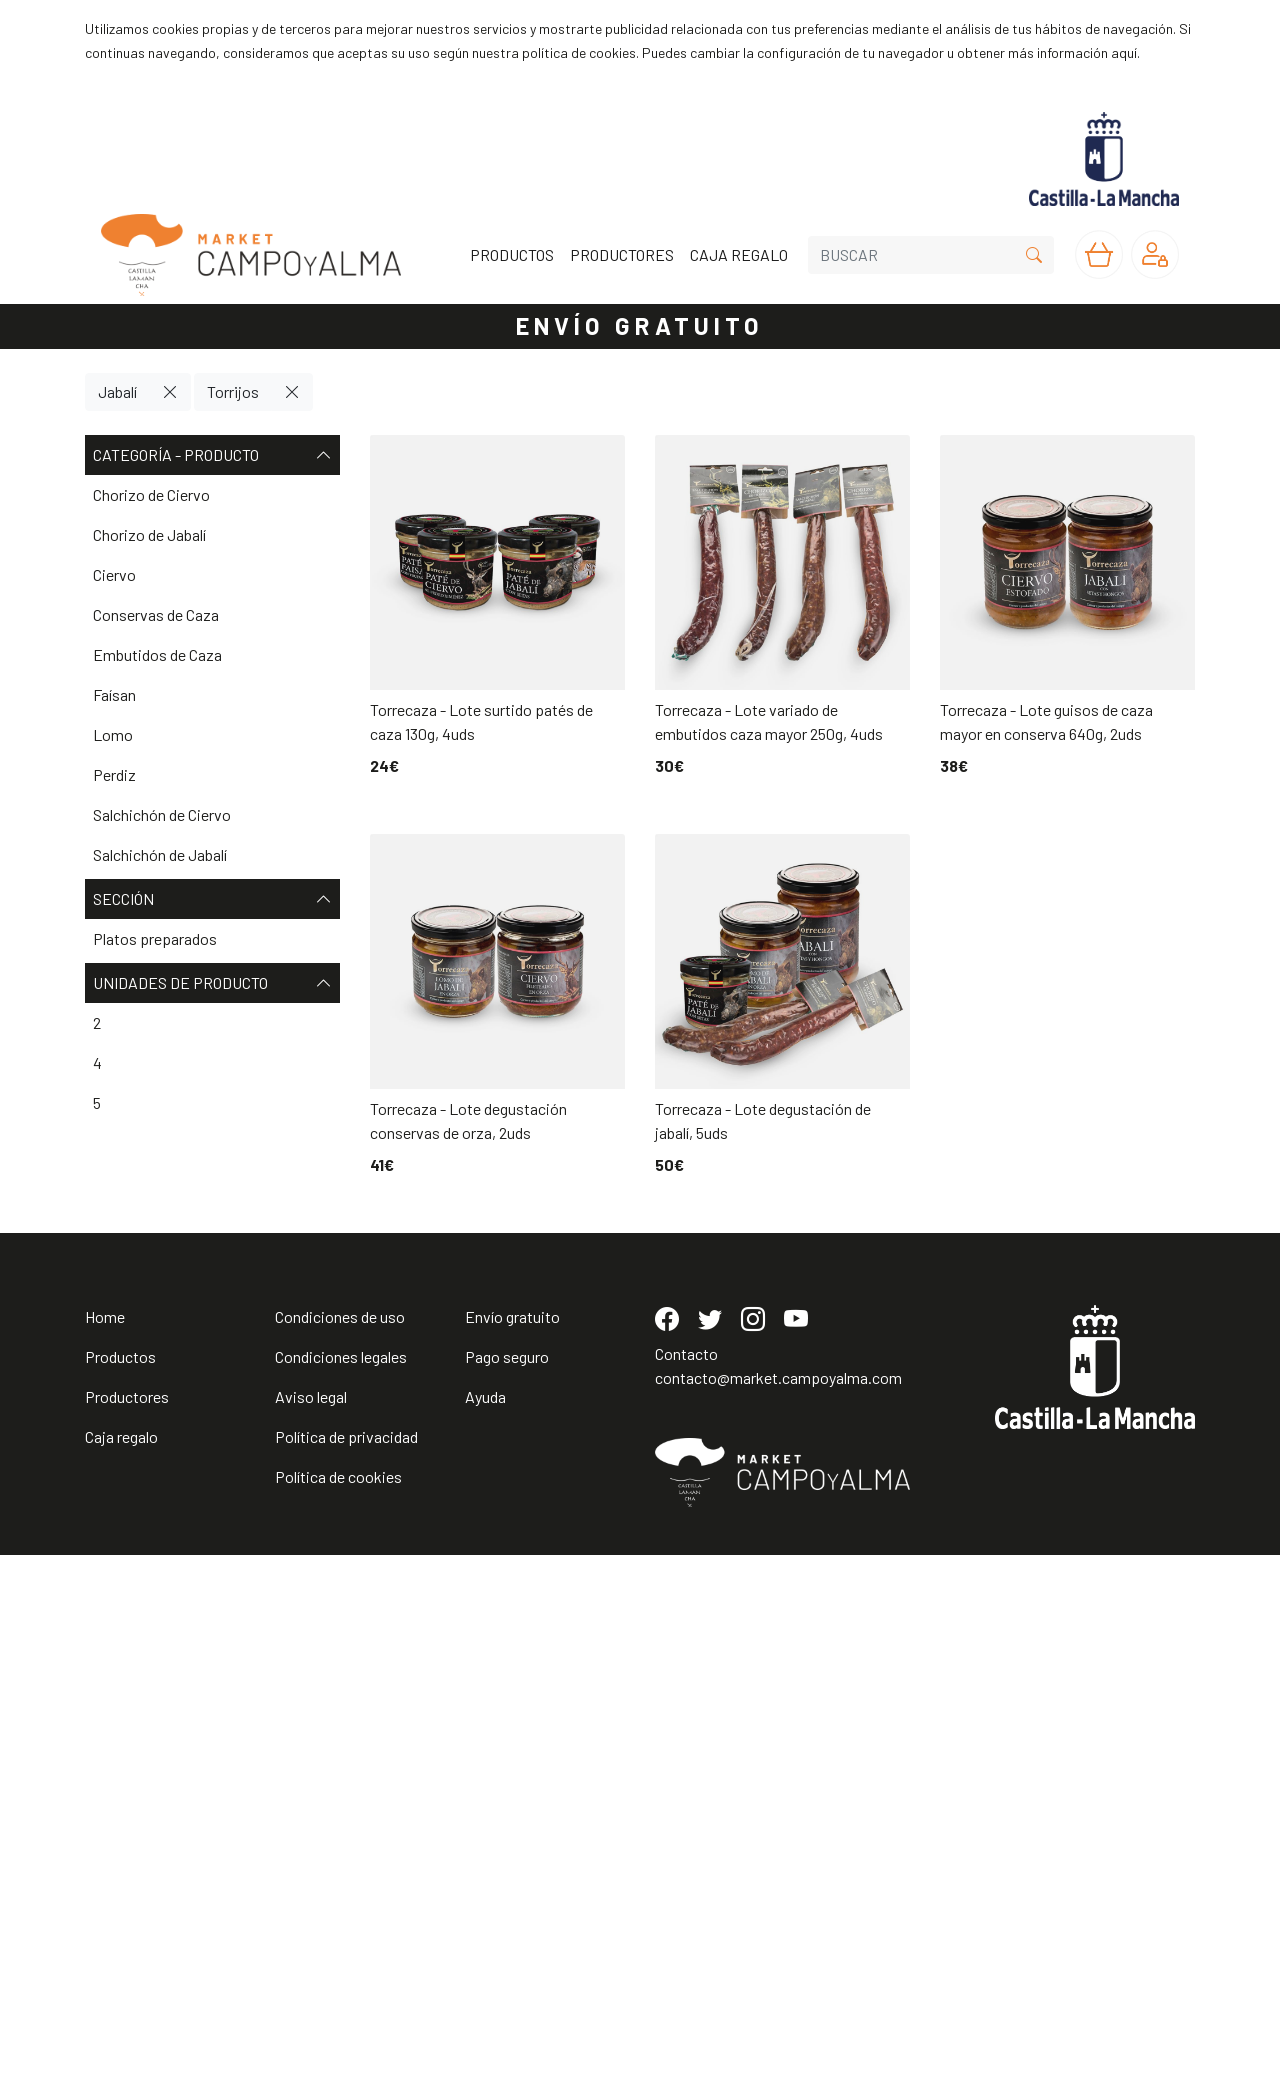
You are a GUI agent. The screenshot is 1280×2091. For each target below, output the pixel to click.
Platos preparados (155, 938)
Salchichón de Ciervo (162, 814)
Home (105, 1852)
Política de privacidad (346, 1972)
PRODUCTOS (512, 254)
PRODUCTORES (622, 254)
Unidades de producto (212, 983)
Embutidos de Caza (157, 654)
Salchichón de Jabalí (160, 854)
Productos (120, 1892)
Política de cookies (338, 2012)
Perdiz (114, 774)
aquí (1124, 52)
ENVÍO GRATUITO (640, 325)
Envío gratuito (512, 1852)
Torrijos (233, 391)
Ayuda (485, 1932)
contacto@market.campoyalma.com (778, 1913)
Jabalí (117, 391)
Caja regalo (121, 1972)
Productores (127, 1932)
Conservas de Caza (156, 614)
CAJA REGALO (739, 254)
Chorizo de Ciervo (151, 494)
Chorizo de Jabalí (149, 534)
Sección (212, 899)
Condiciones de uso (340, 1852)
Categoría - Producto (212, 455)
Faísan (114, 694)
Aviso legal (311, 1932)
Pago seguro (507, 1892)
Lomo (113, 734)
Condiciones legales (341, 1892)
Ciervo (114, 574)
